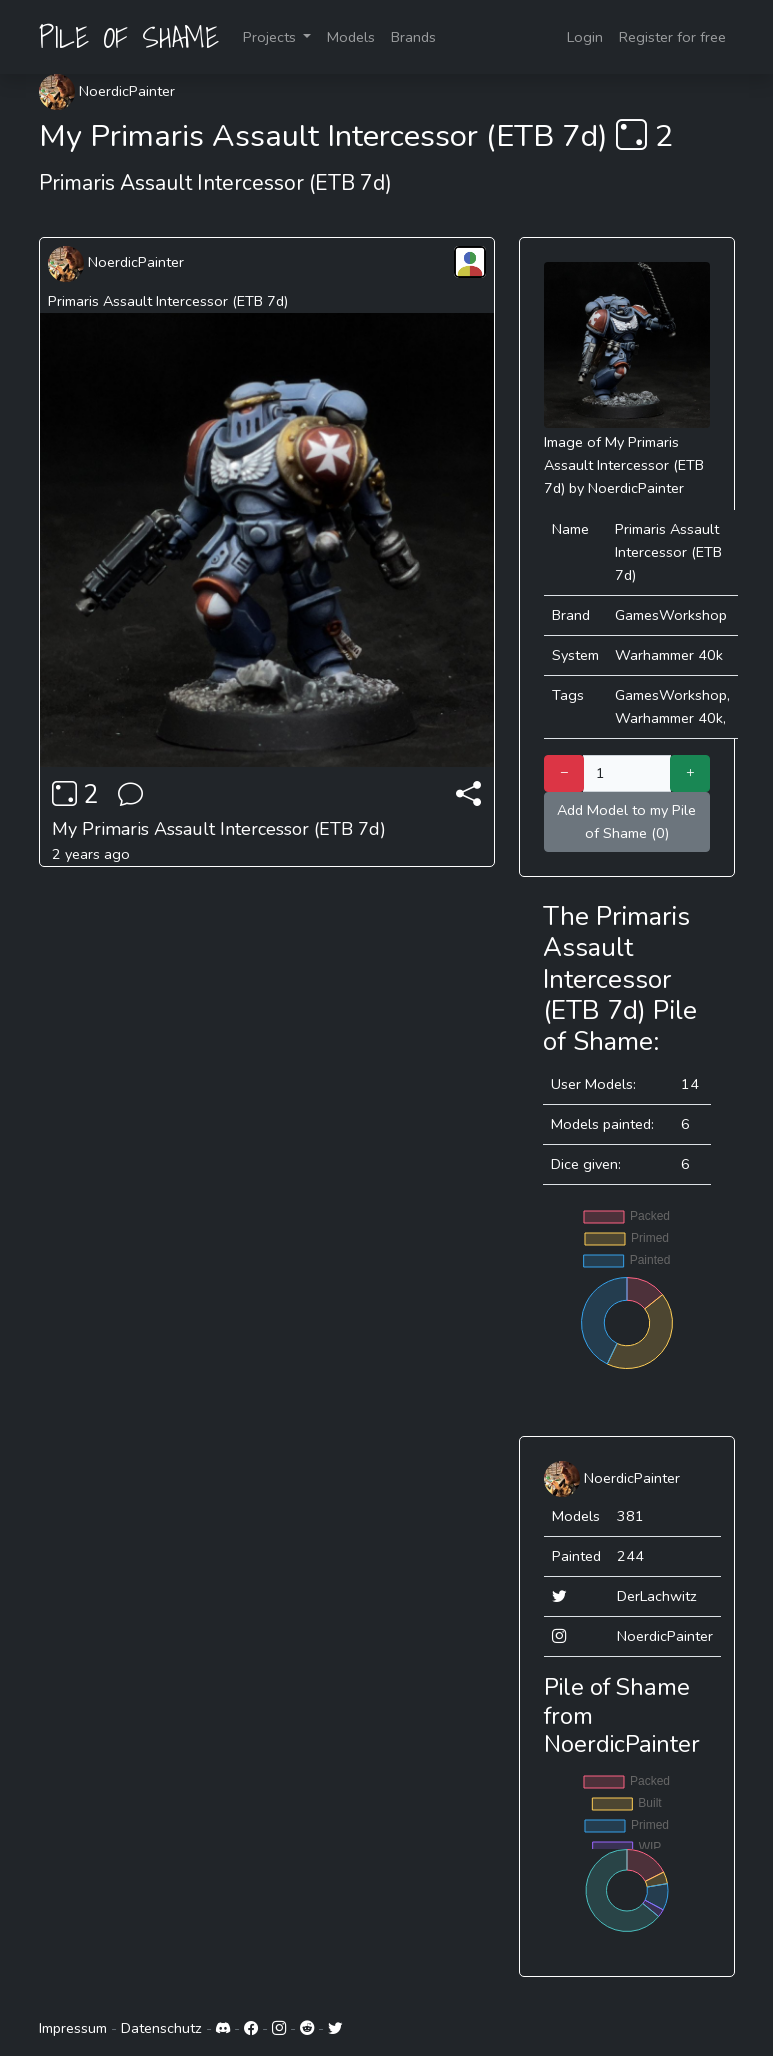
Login (585, 37)
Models (351, 37)
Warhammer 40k (669, 655)
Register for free (672, 37)
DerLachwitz (657, 1596)
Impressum (73, 2028)
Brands (413, 37)
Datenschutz (161, 2028)
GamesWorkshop (671, 615)
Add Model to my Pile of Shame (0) (626, 821)
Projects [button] (271, 37)
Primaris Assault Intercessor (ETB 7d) (168, 301)
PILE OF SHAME (129, 37)
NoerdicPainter (107, 91)
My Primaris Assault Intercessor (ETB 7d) (219, 829)
